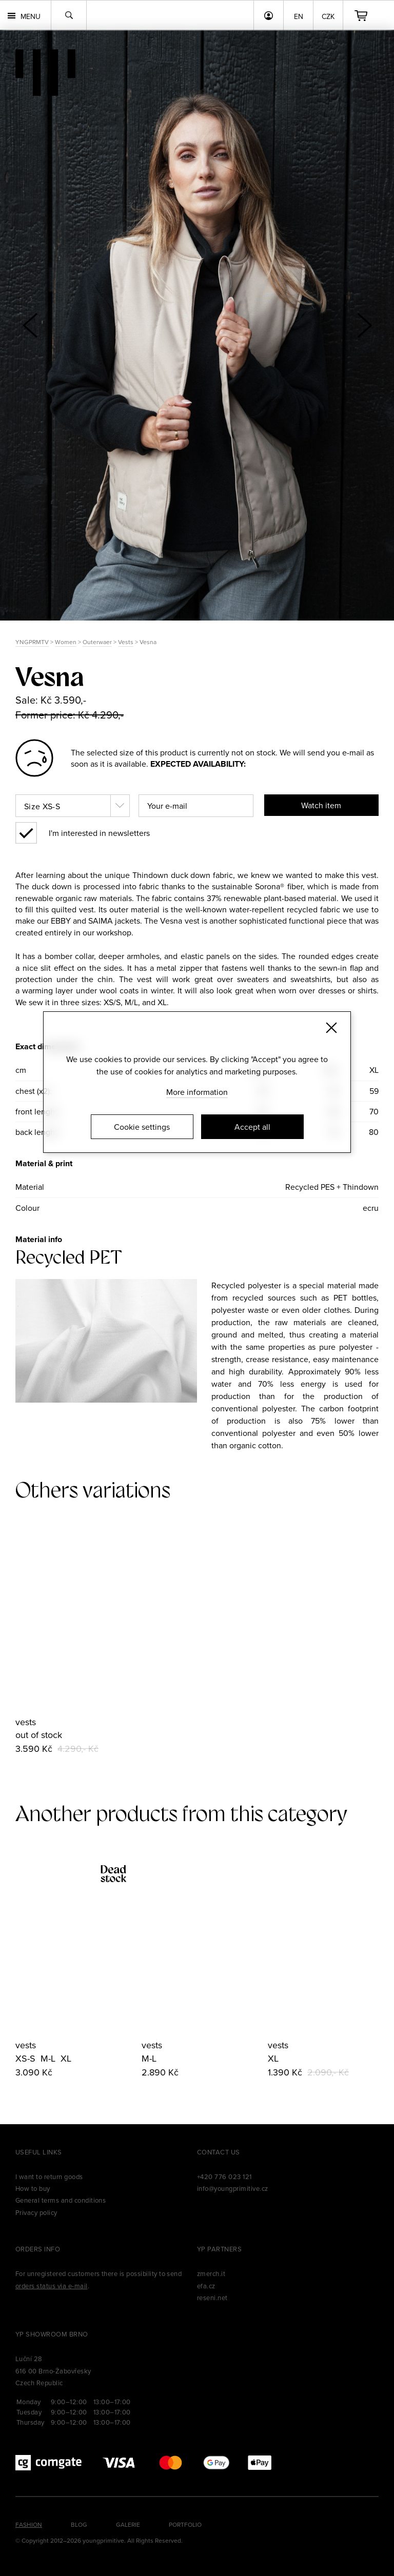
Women (65, 641)
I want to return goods (49, 2176)
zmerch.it (211, 2273)
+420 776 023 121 (224, 2176)
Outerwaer (97, 641)
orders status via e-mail (51, 2285)
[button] (364, 325)
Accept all (252, 1126)
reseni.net (212, 2297)
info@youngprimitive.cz (232, 2188)
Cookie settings (142, 1126)
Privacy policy (36, 2212)
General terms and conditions (60, 2200)
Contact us (218, 2151)
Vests (125, 641)
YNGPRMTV (32, 641)
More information (197, 1091)
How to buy (32, 2188)
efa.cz (206, 2285)
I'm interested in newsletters (99, 832)
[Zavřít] (331, 1027)
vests (25, 1721)
